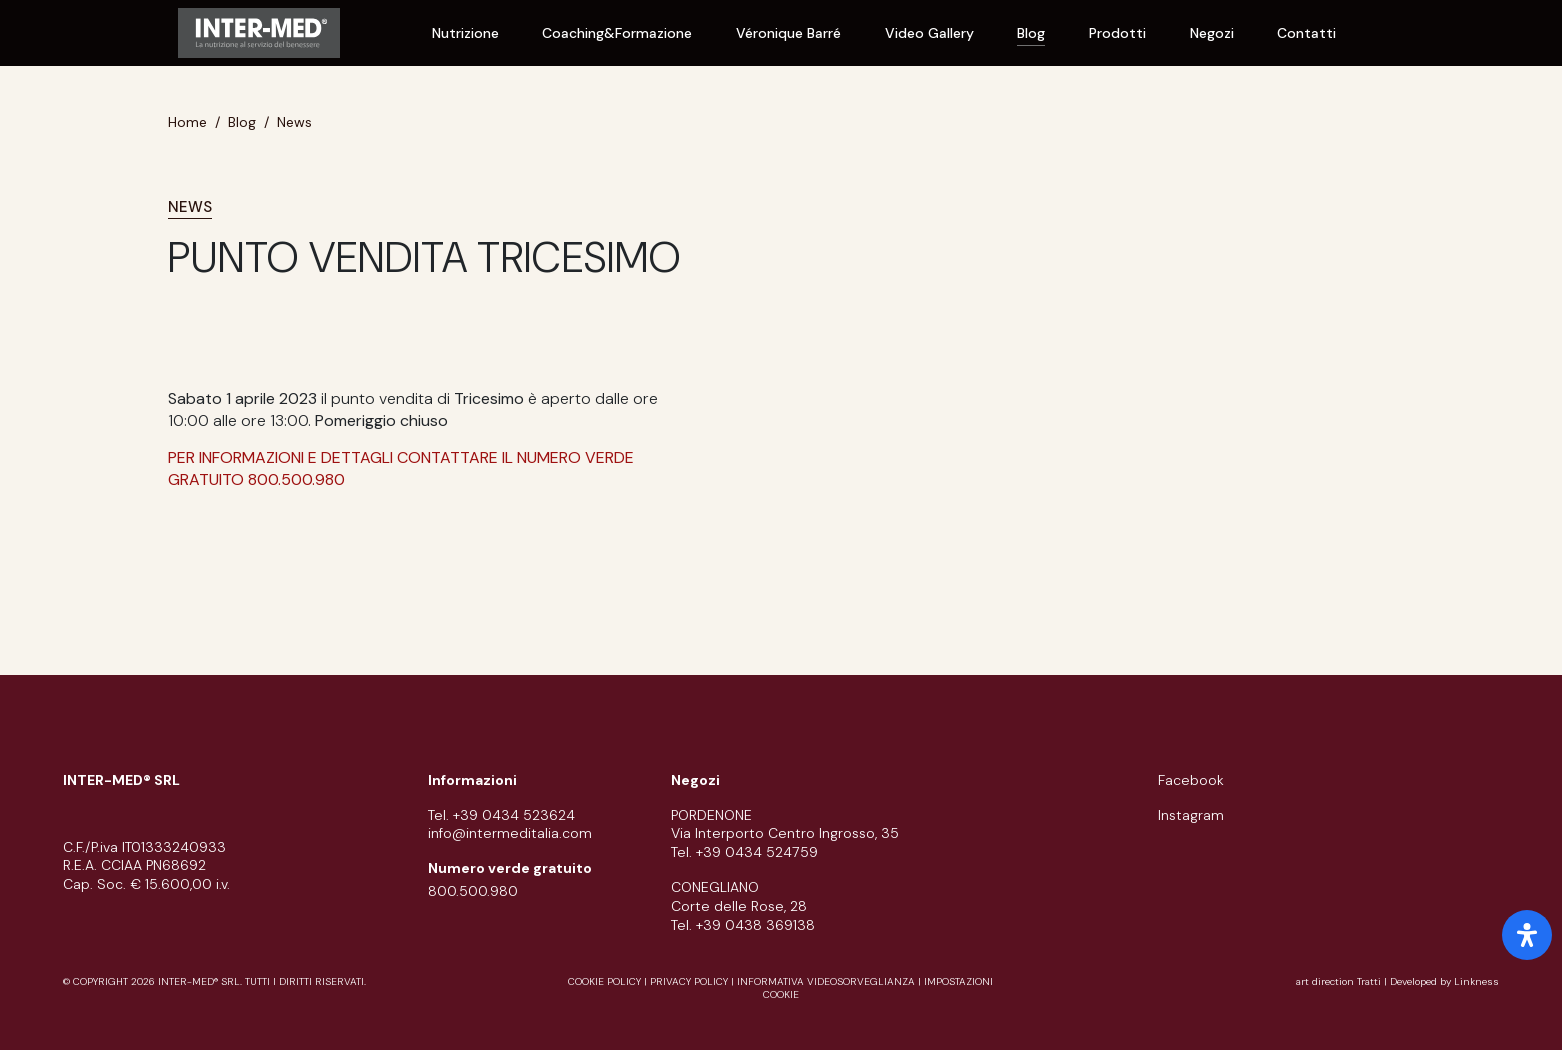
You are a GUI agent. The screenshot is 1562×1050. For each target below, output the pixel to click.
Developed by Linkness (1444, 981)
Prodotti (1117, 33)
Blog (1031, 33)
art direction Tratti (1340, 981)
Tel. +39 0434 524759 (744, 852)
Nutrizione (465, 33)
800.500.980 (473, 891)
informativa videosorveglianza (826, 981)
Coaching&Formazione (617, 33)
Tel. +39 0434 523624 (501, 815)
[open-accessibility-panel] (1527, 935)
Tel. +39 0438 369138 (743, 925)
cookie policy (604, 981)
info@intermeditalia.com (510, 833)
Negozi (1212, 33)
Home (187, 122)
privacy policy (689, 981)
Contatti (1306, 33)
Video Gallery (929, 33)
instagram (1191, 815)
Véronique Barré (788, 33)
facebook (1191, 780)
